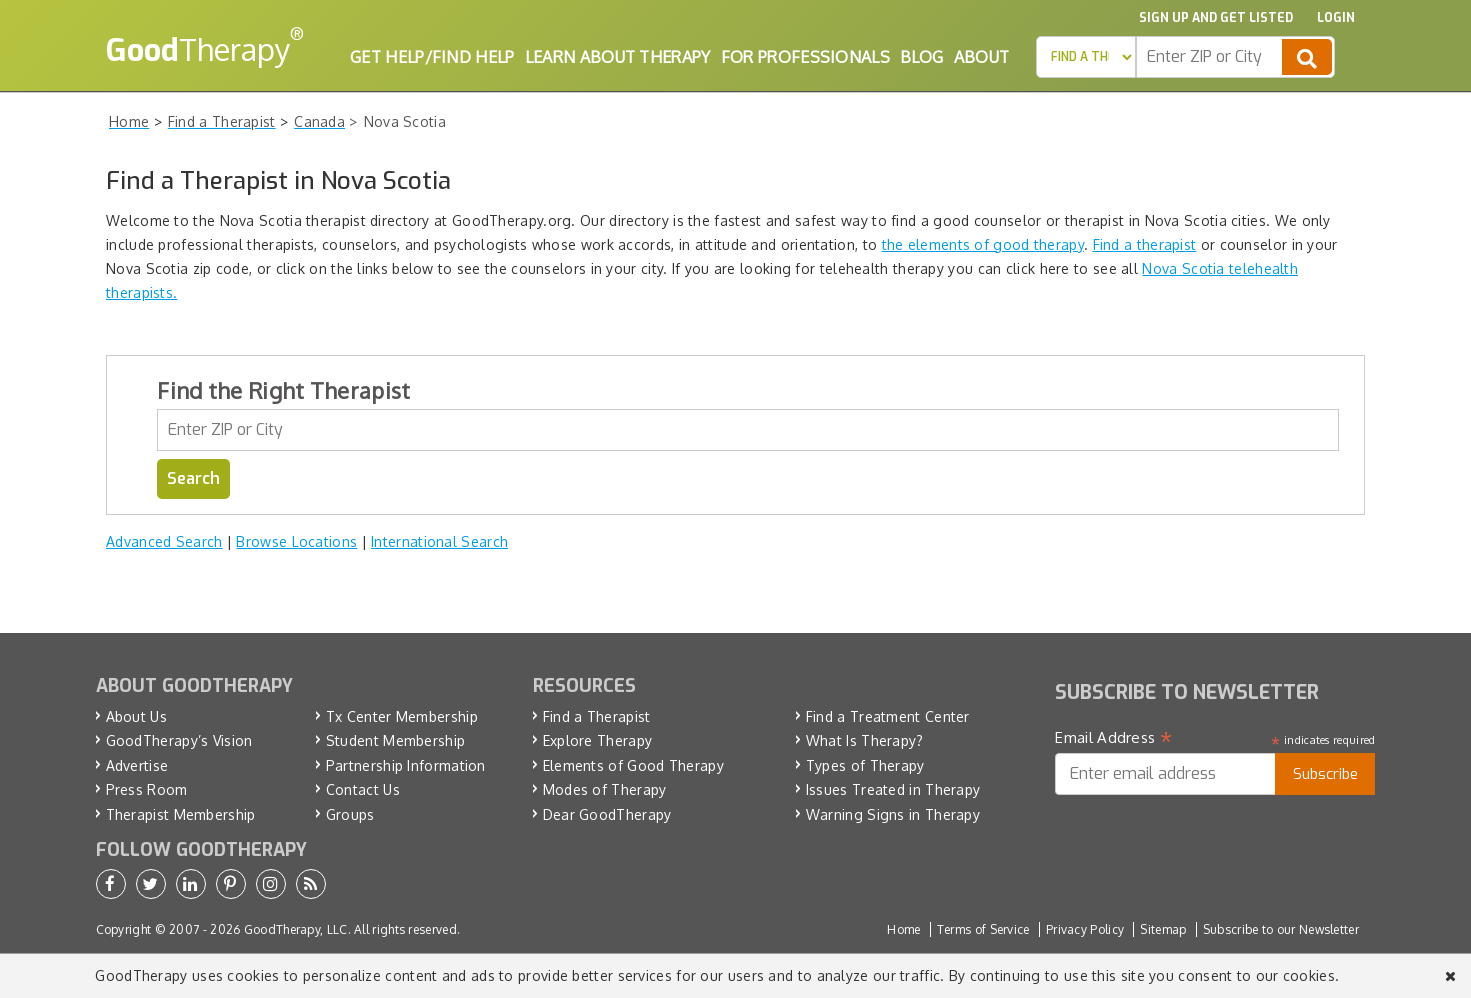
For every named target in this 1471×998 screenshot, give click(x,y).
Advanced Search (164, 541)
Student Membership (395, 740)
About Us (136, 716)
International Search (439, 541)
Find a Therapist (597, 716)
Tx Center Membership (402, 716)
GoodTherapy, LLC (296, 929)
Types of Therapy (865, 765)
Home (903, 929)
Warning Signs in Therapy (893, 814)
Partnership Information (406, 765)
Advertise (137, 765)
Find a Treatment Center (888, 716)
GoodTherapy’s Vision (179, 740)
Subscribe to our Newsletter (1281, 929)
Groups (350, 814)
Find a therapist (1145, 244)
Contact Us (363, 789)
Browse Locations (296, 541)
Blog (921, 57)
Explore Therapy (598, 740)
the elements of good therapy (983, 244)
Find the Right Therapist (283, 390)
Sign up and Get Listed (1216, 18)
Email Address (1113, 738)
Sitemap (1163, 929)
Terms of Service (983, 929)
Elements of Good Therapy (633, 765)
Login (1336, 18)
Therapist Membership (181, 814)
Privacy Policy (1085, 929)
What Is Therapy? (865, 740)
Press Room (147, 789)
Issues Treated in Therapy (893, 789)
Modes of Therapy (605, 789)
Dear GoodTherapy (607, 814)
